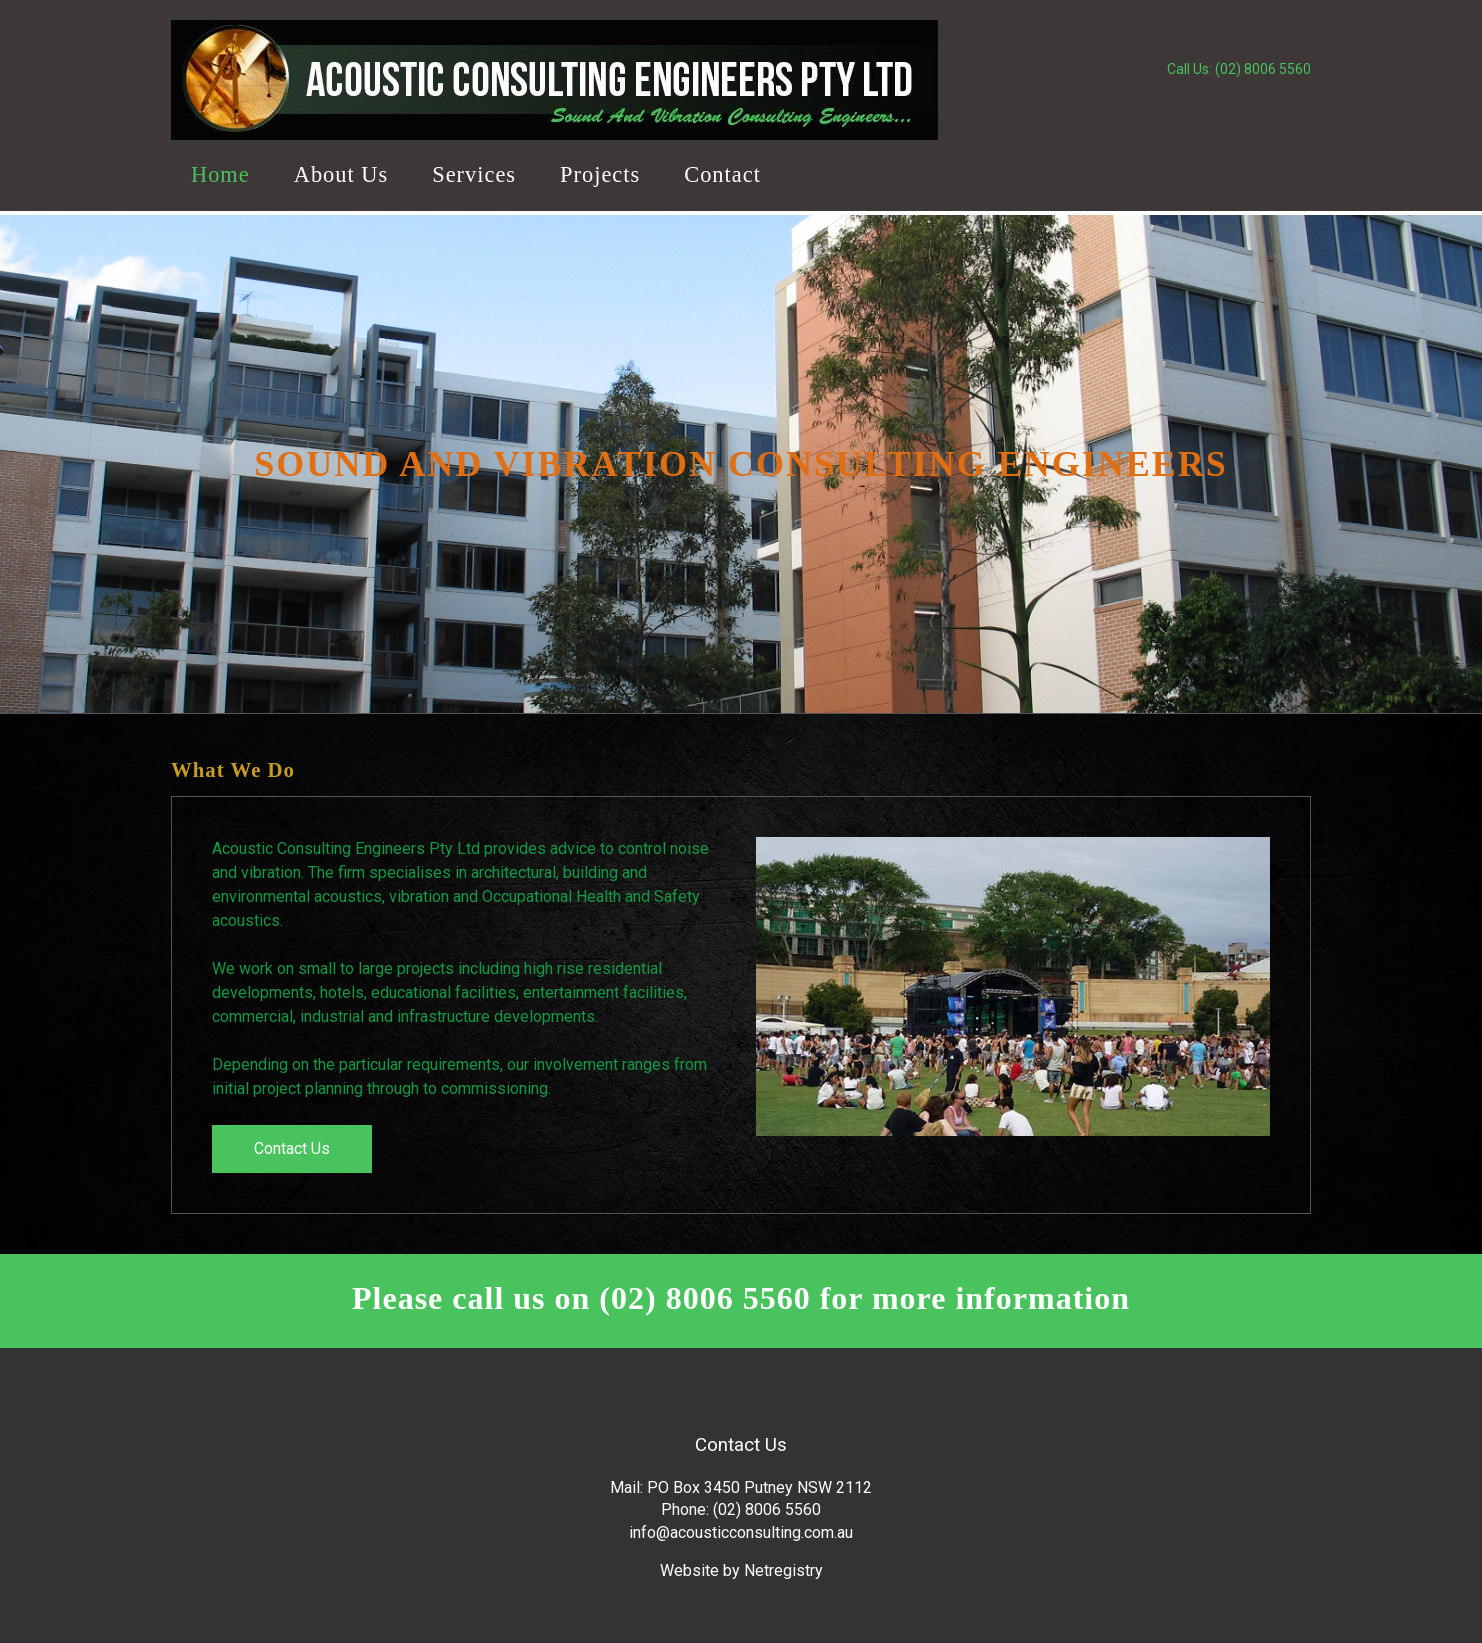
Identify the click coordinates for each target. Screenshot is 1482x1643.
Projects (600, 174)
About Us (341, 174)
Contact (722, 174)
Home (220, 174)
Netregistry (783, 1570)
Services (474, 174)
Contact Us (292, 1148)
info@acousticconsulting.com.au (741, 1532)
